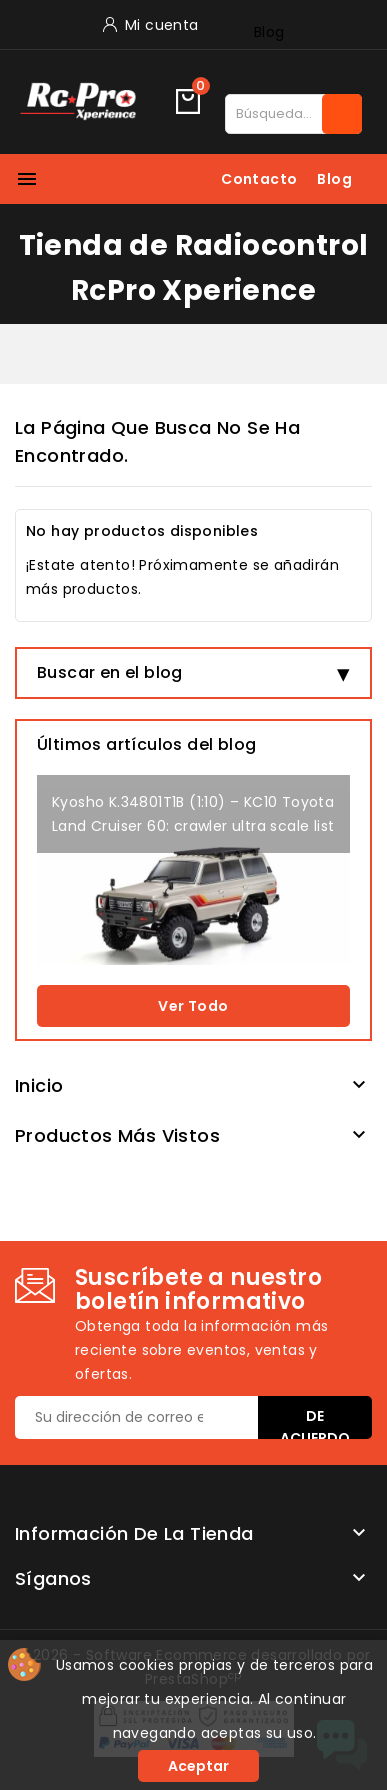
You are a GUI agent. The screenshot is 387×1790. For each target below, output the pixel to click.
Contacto (259, 179)
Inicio (39, 1085)
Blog (269, 32)
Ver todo (193, 1006)
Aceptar (198, 1766)
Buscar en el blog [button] (110, 672)
